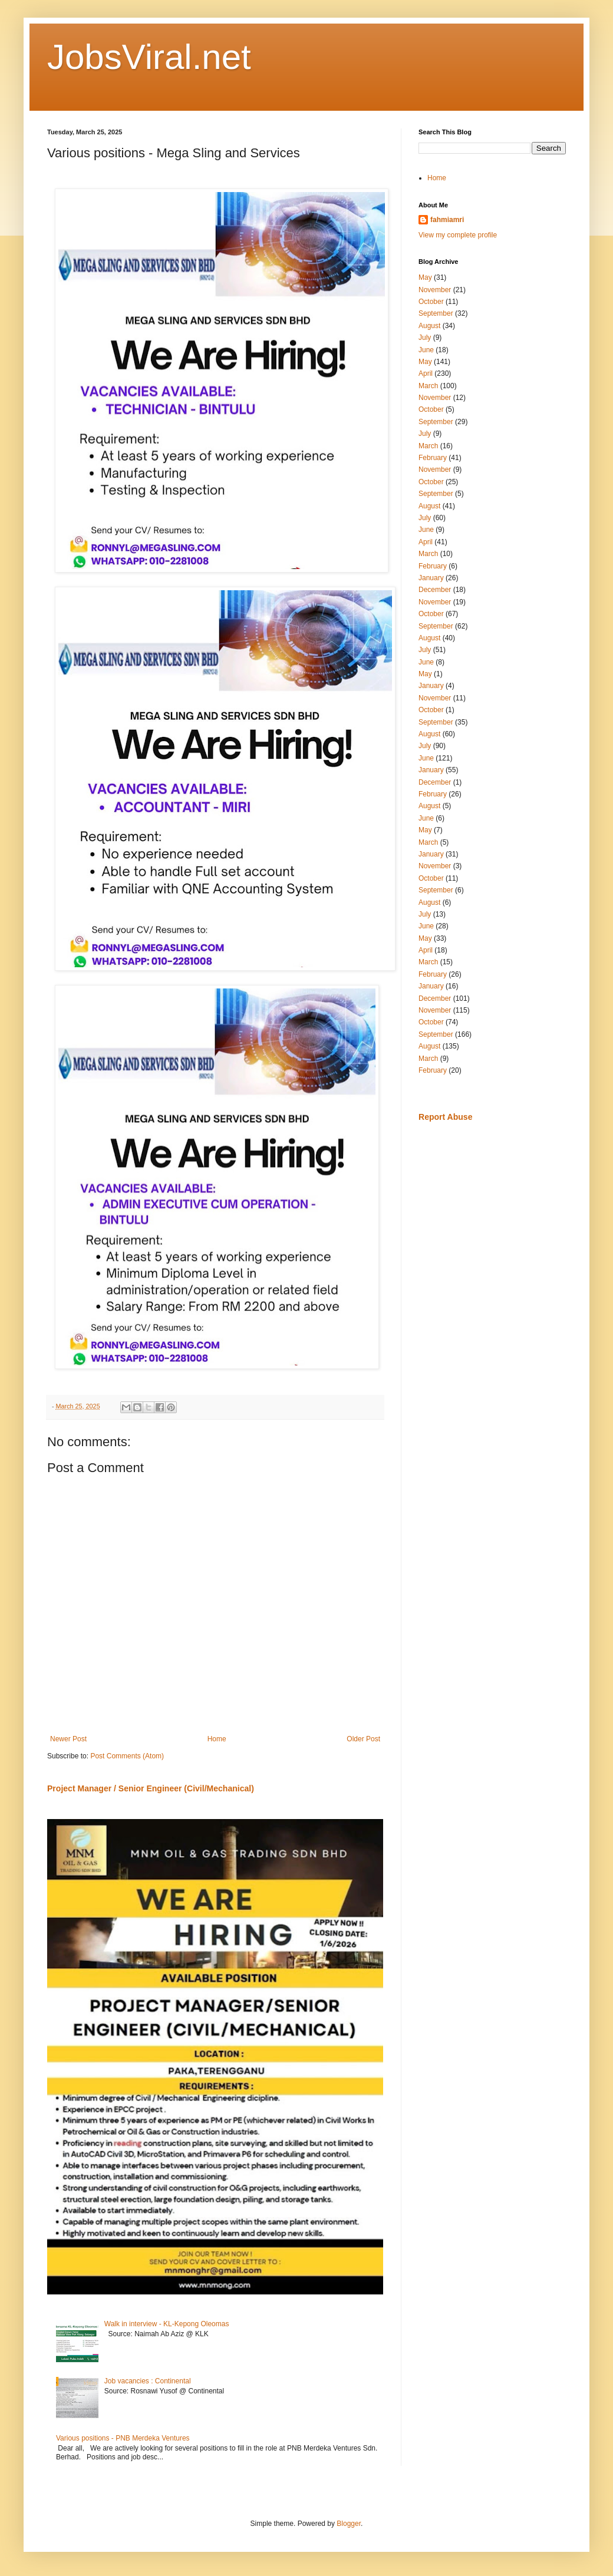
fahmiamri (447, 220)
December (434, 590)
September (435, 313)
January (431, 578)
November (434, 290)
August (429, 326)
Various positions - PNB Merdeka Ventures (123, 2438)
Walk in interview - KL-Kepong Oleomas (166, 2324)
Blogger (349, 2523)
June (426, 350)
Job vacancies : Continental (147, 2381)
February (432, 458)
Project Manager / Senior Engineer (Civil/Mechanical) (150, 1788)
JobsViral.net (149, 57)
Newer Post (68, 1739)
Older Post (363, 1739)
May (425, 277)
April (425, 373)
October (431, 301)
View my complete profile (457, 235)
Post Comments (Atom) (127, 1756)
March (428, 386)
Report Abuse (445, 1117)
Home (216, 1739)
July (424, 337)
